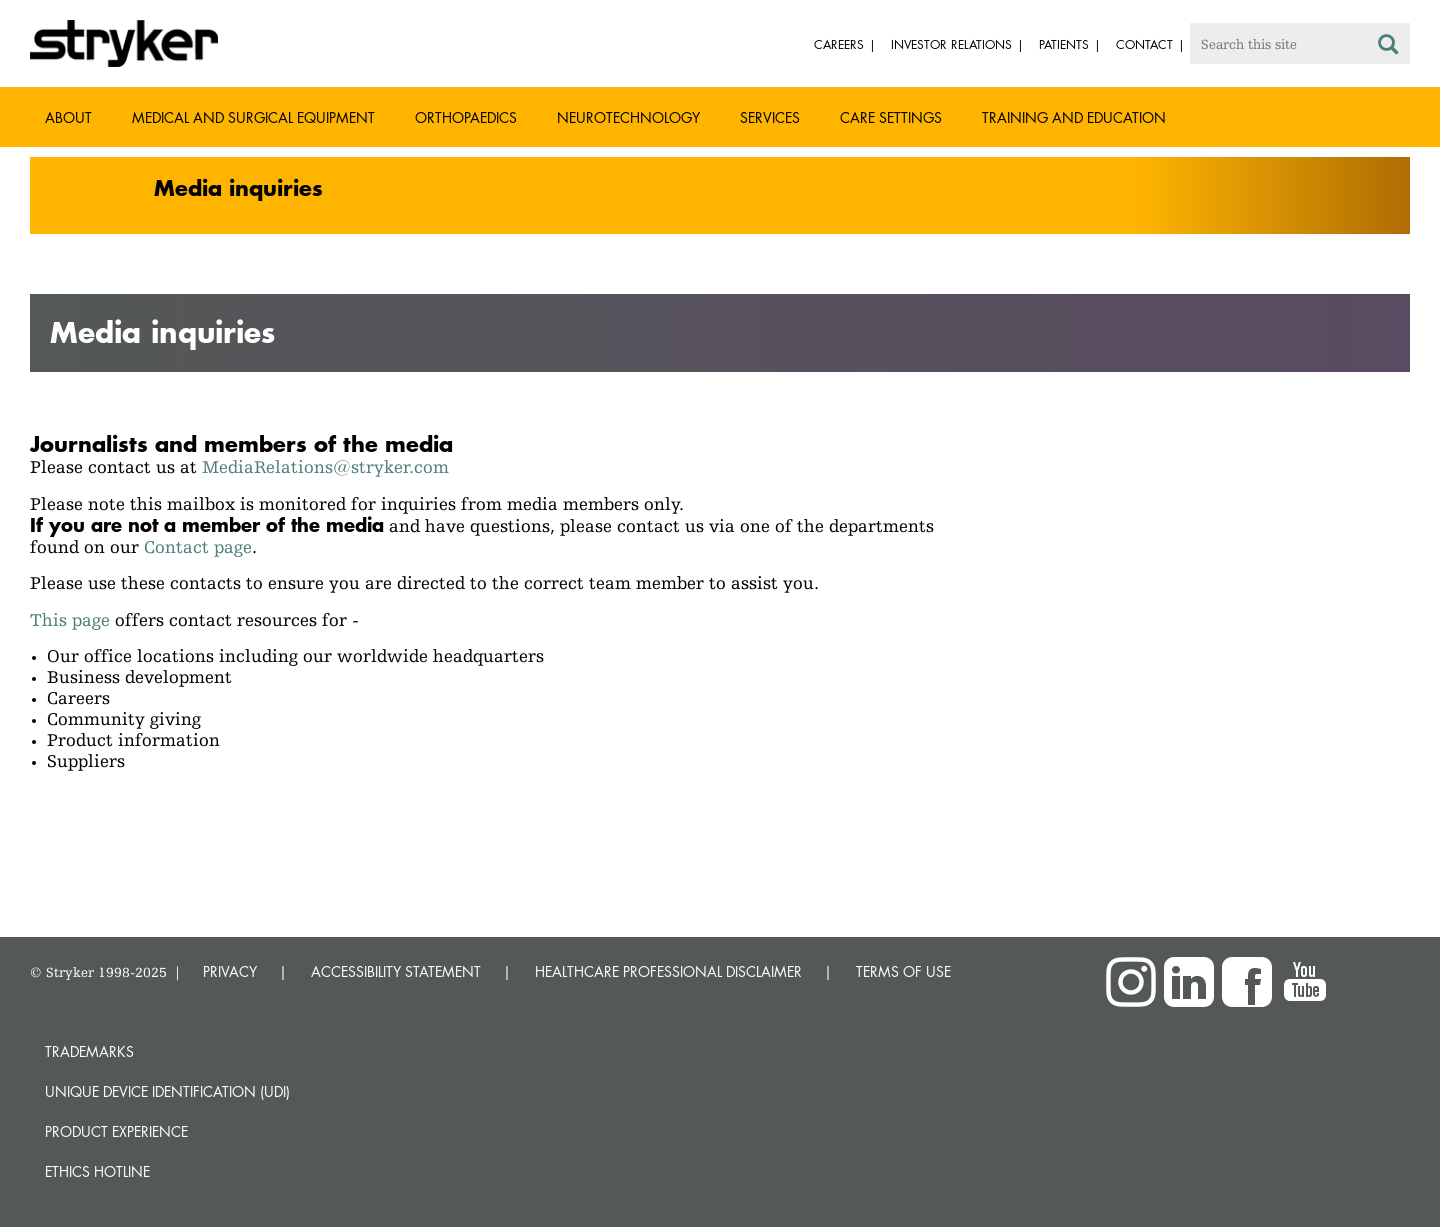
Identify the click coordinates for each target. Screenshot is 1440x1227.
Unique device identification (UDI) (167, 1091)
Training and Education (1074, 117)
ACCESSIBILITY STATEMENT (396, 971)
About (68, 117)
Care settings (891, 117)
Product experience (116, 1131)
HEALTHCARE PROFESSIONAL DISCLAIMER (668, 971)
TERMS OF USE (903, 971)
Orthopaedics (466, 117)
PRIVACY (230, 971)
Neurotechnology (628, 117)
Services (770, 117)
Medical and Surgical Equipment (253, 117)
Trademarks (89, 1051)
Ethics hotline (97, 1171)
